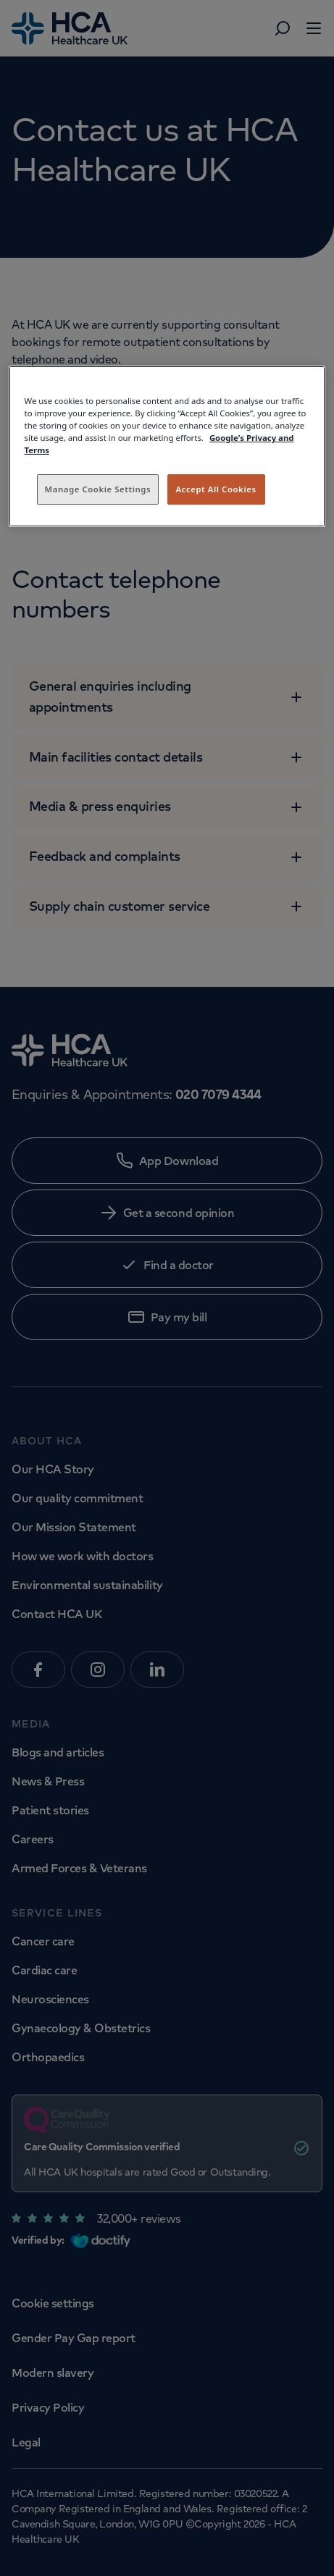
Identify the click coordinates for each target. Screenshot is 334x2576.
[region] (167, 446)
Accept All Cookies (215, 489)
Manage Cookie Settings (98, 489)
